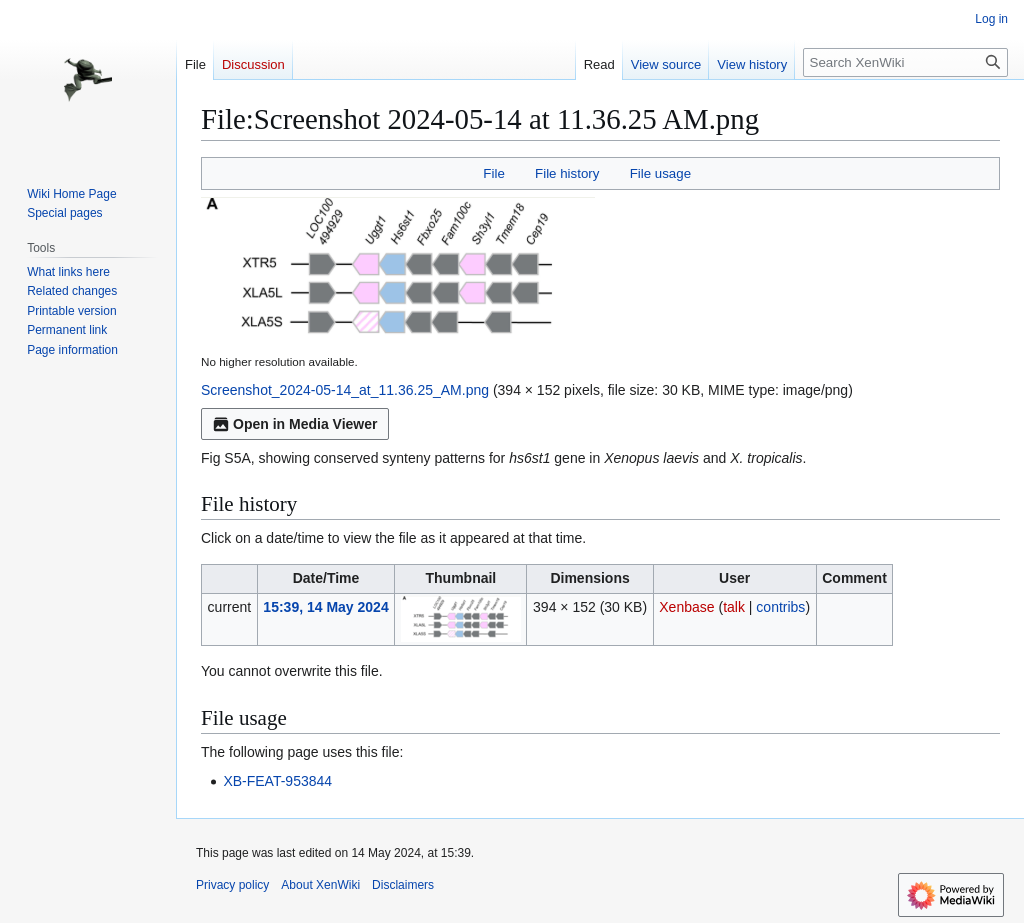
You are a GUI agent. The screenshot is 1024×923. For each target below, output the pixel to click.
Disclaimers (403, 885)
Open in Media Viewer (295, 424)
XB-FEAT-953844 (277, 781)
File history (567, 173)
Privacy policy (232, 885)
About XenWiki (320, 885)
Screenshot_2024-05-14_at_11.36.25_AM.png (345, 390)
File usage (660, 173)
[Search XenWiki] (905, 62)
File (493, 173)
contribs (780, 607)
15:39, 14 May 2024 (325, 607)
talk (734, 607)
